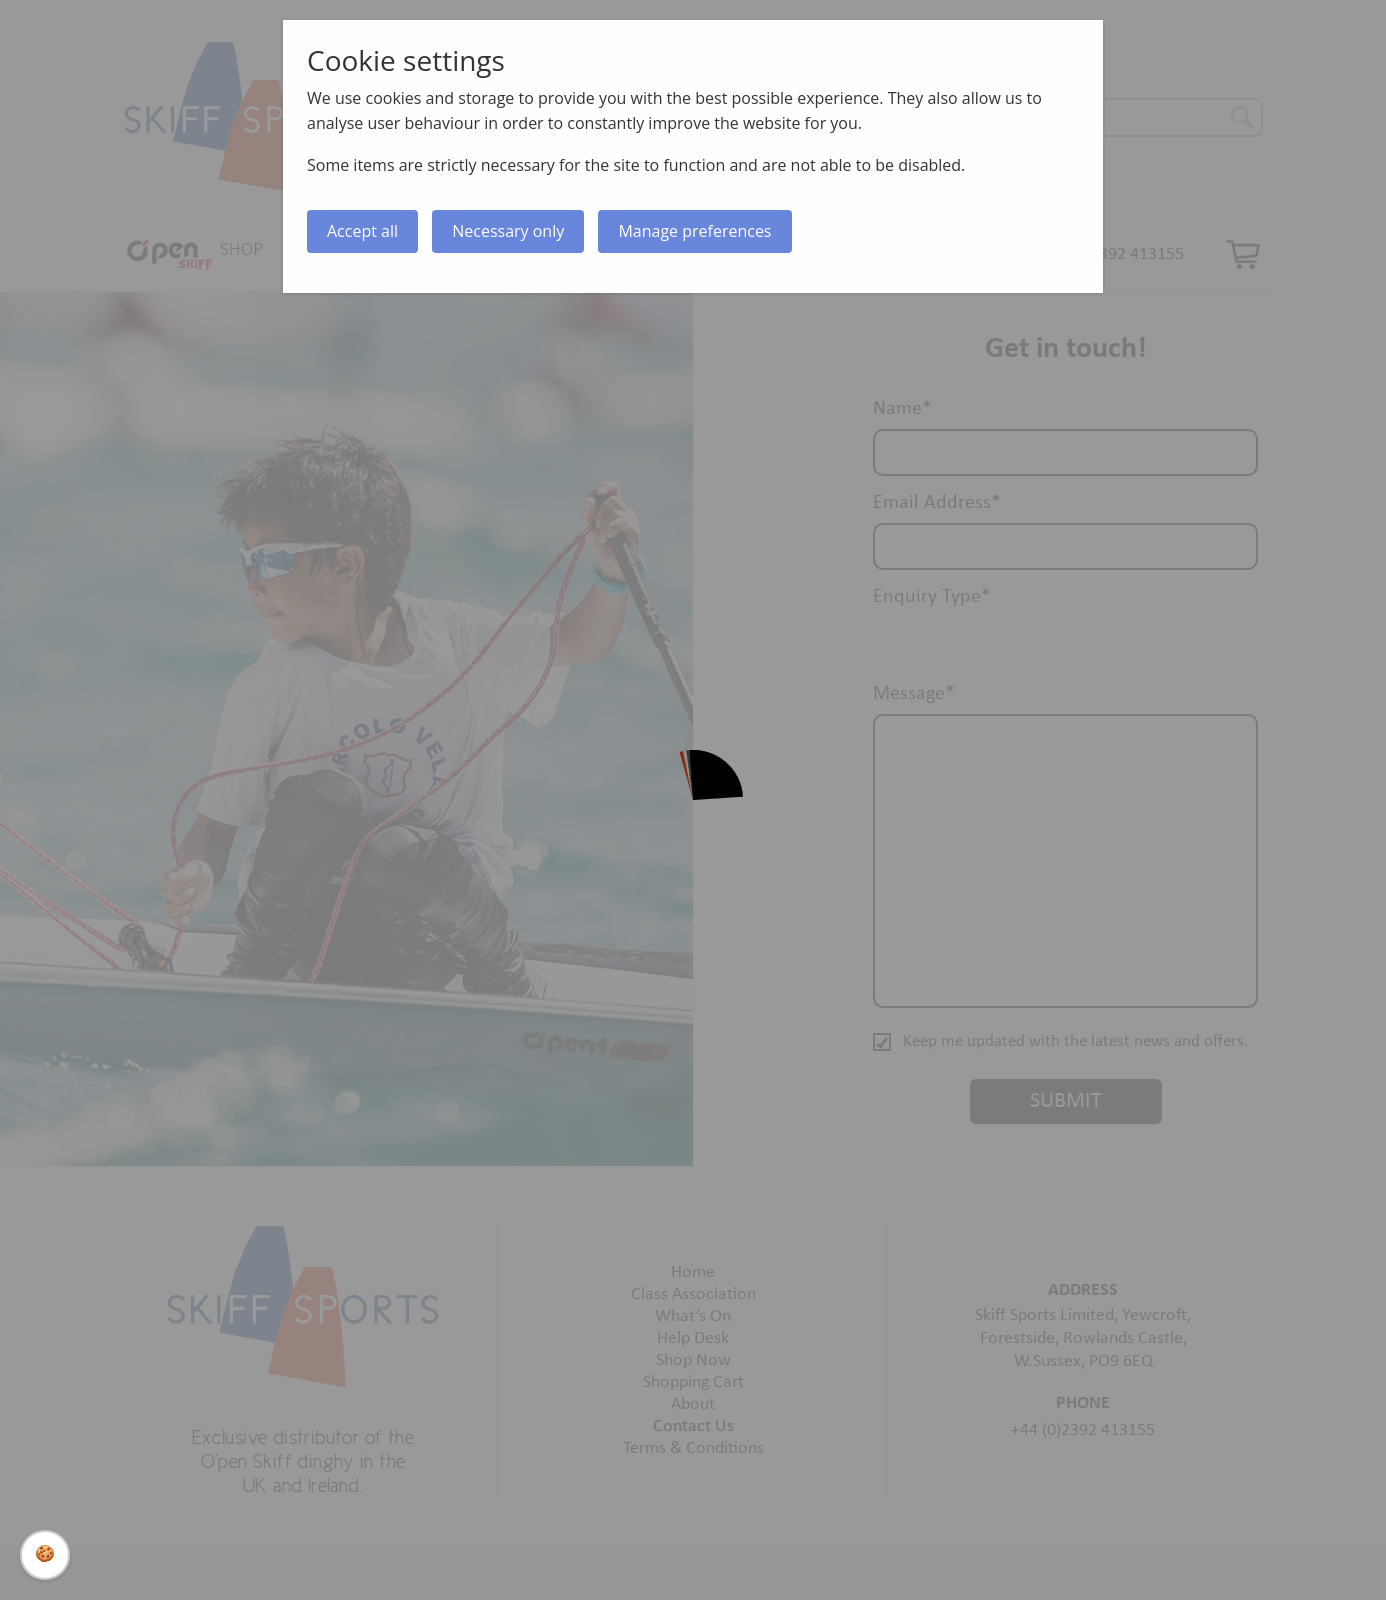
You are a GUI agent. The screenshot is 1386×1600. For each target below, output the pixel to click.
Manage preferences (694, 231)
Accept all (362, 231)
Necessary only (508, 231)
